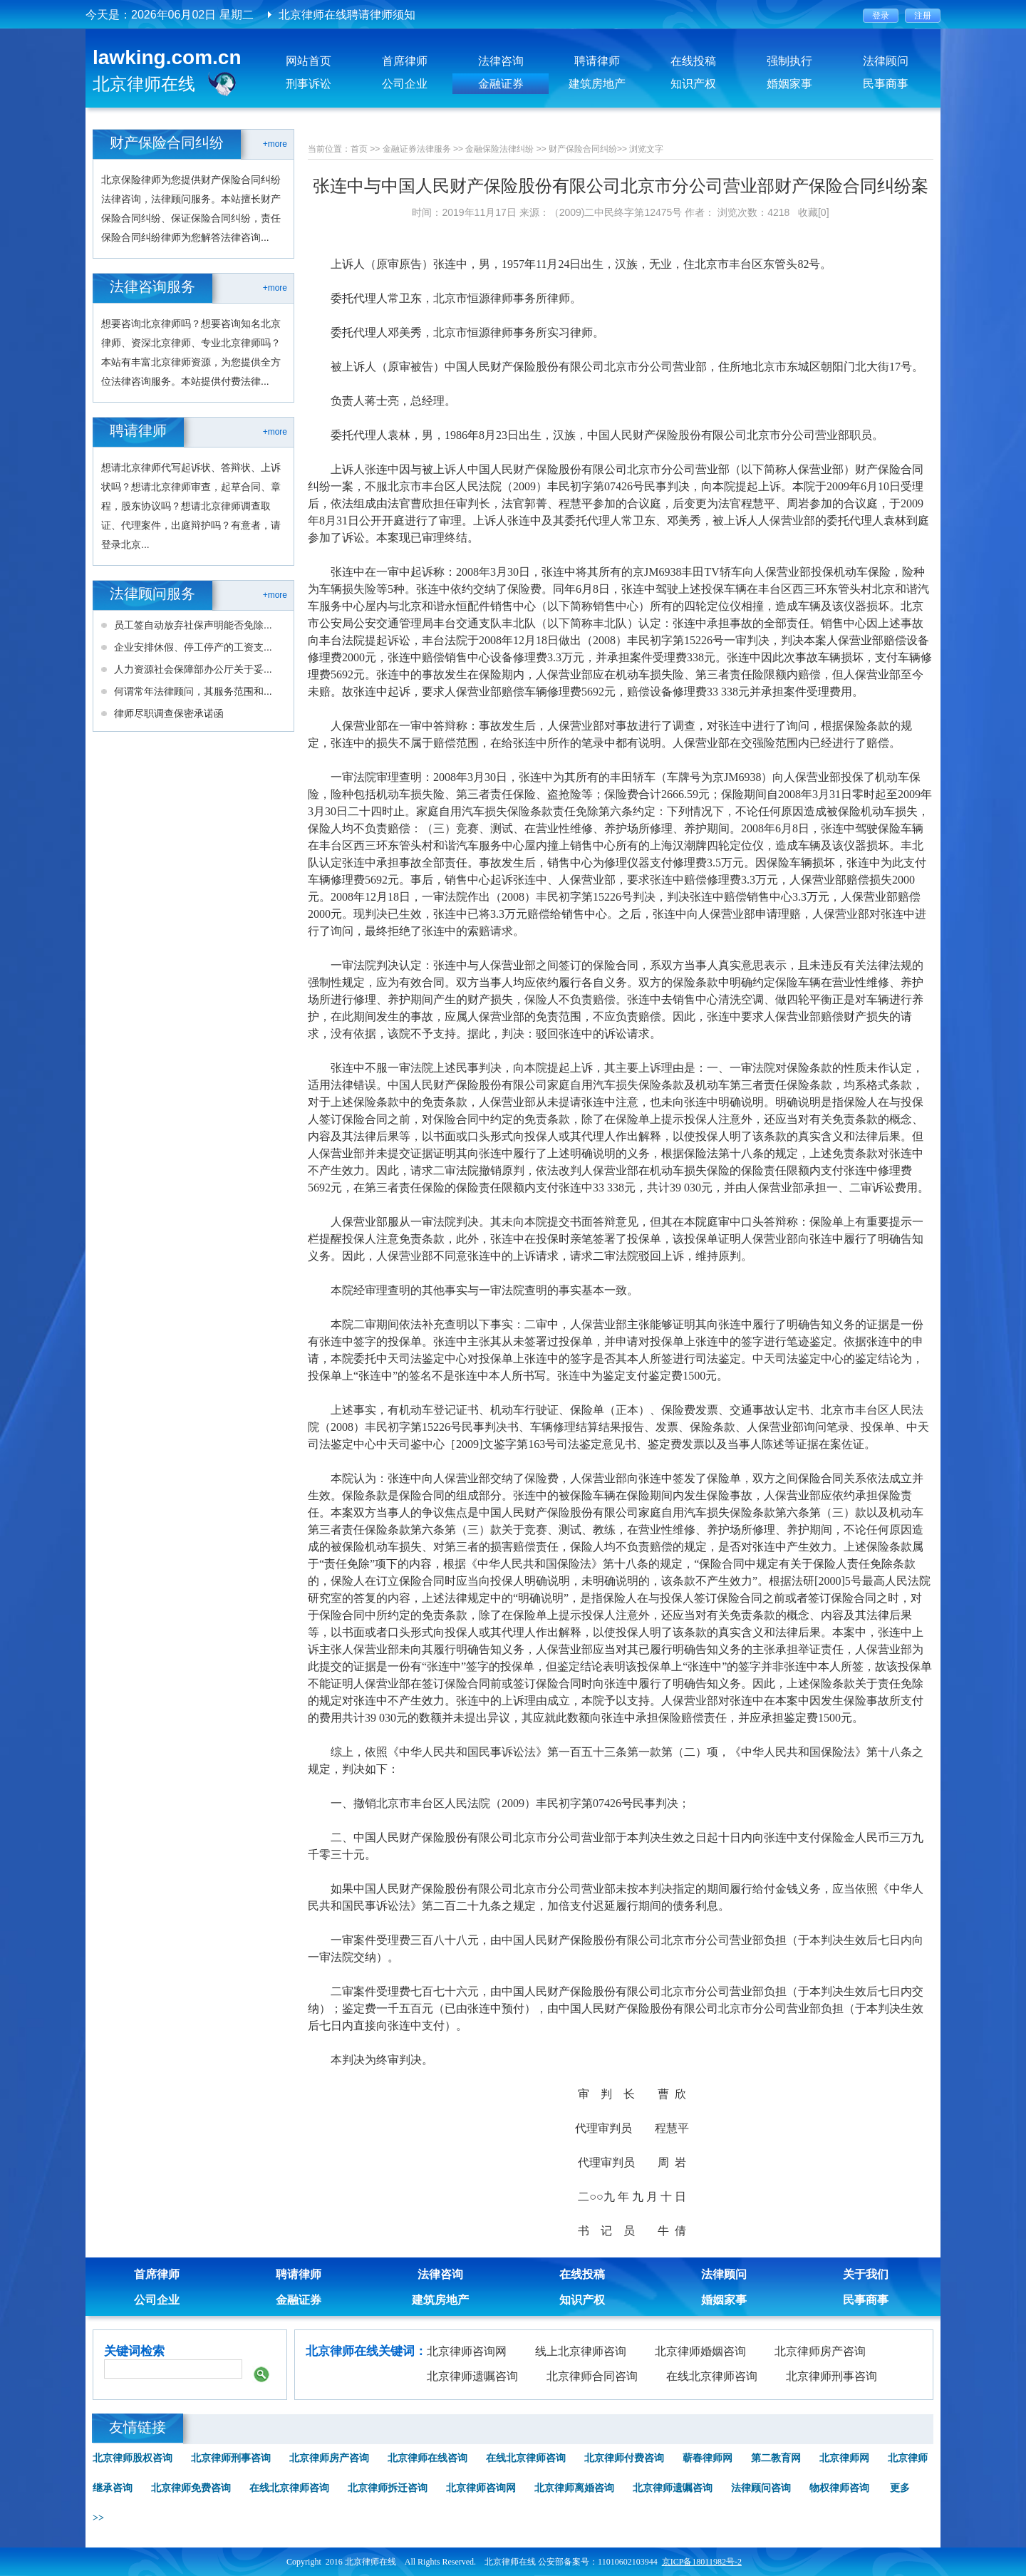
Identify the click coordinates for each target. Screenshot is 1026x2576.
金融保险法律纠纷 (499, 149)
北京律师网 (844, 2458)
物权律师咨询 (839, 2488)
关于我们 (865, 2274)
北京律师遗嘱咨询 (472, 2376)
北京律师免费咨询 (191, 2488)
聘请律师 (597, 61)
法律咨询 (501, 61)
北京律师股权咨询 (132, 2458)
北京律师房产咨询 (820, 2351)
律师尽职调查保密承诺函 (169, 713)
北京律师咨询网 (467, 2351)
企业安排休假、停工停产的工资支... (193, 647)
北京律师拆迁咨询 (388, 2488)
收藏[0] (813, 212)
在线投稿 (693, 61)
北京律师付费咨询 (624, 2458)
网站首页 (308, 61)
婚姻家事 (789, 84)
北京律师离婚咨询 (574, 2488)
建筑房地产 (597, 84)
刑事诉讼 (308, 84)
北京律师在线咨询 (427, 2458)
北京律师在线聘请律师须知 (347, 15)
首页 (359, 149)
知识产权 (693, 84)
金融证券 (501, 84)
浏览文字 (646, 149)
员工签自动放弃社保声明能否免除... (193, 625)
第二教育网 (776, 2458)
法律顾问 (885, 61)
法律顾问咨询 (761, 2488)
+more (275, 144)
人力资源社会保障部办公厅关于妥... (193, 669)
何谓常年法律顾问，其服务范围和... (193, 691)
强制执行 (789, 61)
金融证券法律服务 (417, 149)
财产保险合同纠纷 (583, 149)
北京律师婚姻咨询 (700, 2351)
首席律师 (405, 61)
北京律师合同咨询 (592, 2376)
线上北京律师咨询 (580, 2351)
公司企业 (405, 84)
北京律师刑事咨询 (831, 2376)
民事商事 (885, 84)
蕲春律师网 (707, 2458)
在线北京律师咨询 (711, 2376)
